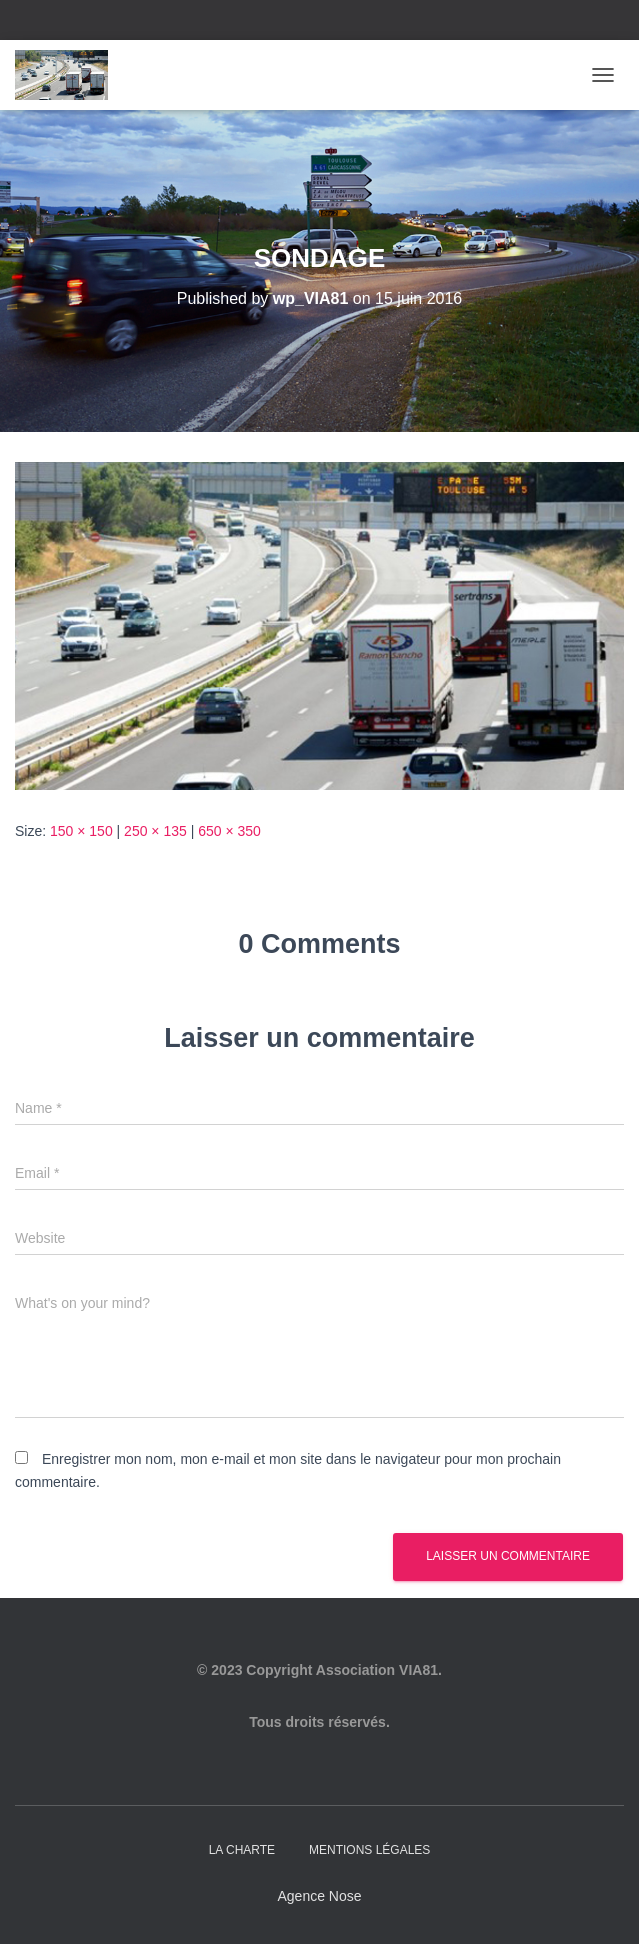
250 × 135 (155, 831)
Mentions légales (369, 1850)
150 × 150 (81, 831)
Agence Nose (319, 1896)
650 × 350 (229, 831)
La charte (242, 1850)
